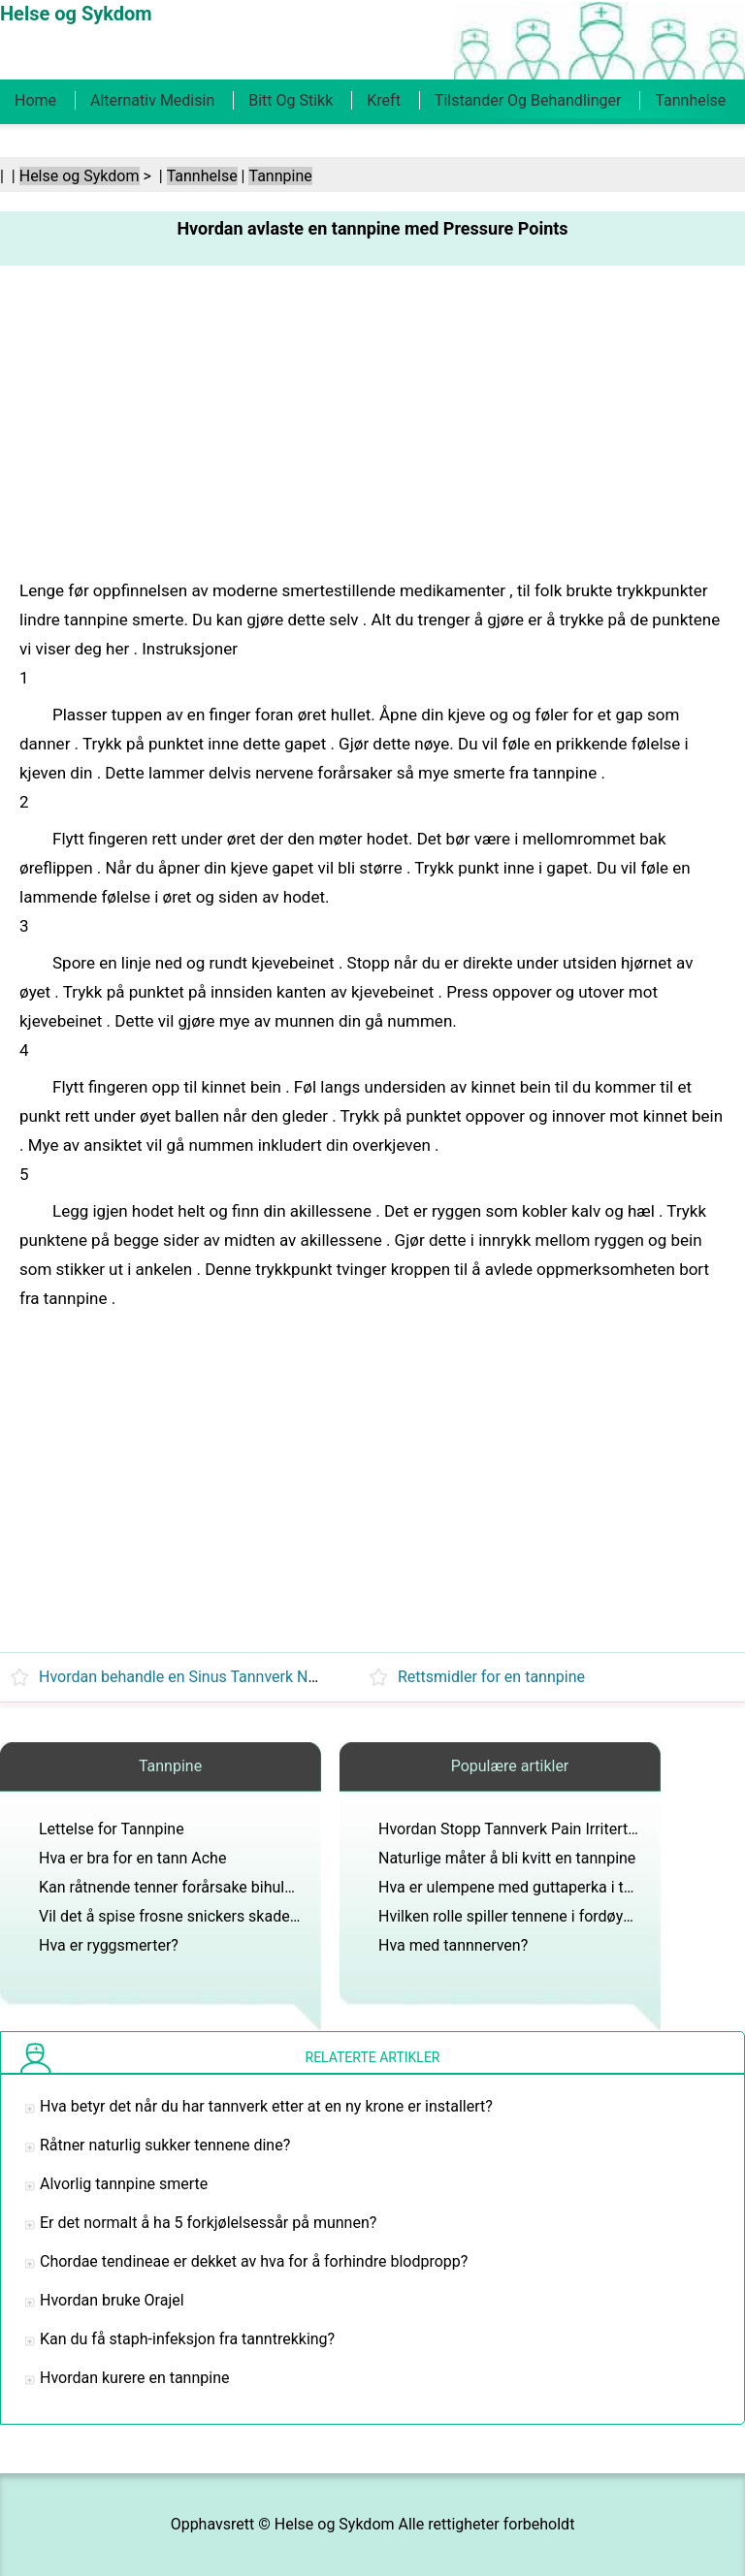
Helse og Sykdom (79, 176)
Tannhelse (690, 100)
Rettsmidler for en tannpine (491, 1677)
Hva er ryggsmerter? (108, 1945)
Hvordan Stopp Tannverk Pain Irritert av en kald (539, 1829)
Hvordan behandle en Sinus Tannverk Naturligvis (205, 1677)
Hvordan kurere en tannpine (134, 2378)
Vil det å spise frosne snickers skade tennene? (197, 1916)
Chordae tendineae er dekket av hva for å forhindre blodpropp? (254, 2261)
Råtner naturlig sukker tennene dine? (165, 2145)
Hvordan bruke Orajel (112, 2300)
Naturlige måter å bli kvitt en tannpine (506, 1858)
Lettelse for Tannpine (111, 1829)
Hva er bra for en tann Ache (132, 1858)
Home (35, 100)
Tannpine (279, 176)
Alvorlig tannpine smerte (124, 2184)
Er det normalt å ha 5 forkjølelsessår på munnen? (208, 2222)
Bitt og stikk (290, 100)
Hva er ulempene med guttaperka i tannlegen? (536, 1887)
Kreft (384, 100)
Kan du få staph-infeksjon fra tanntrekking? (187, 2339)
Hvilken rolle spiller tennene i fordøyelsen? (522, 1916)
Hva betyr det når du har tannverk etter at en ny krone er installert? (266, 2106)
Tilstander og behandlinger (528, 100)
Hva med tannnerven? (453, 1945)
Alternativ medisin (152, 100)
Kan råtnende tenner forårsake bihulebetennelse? (207, 1887)
